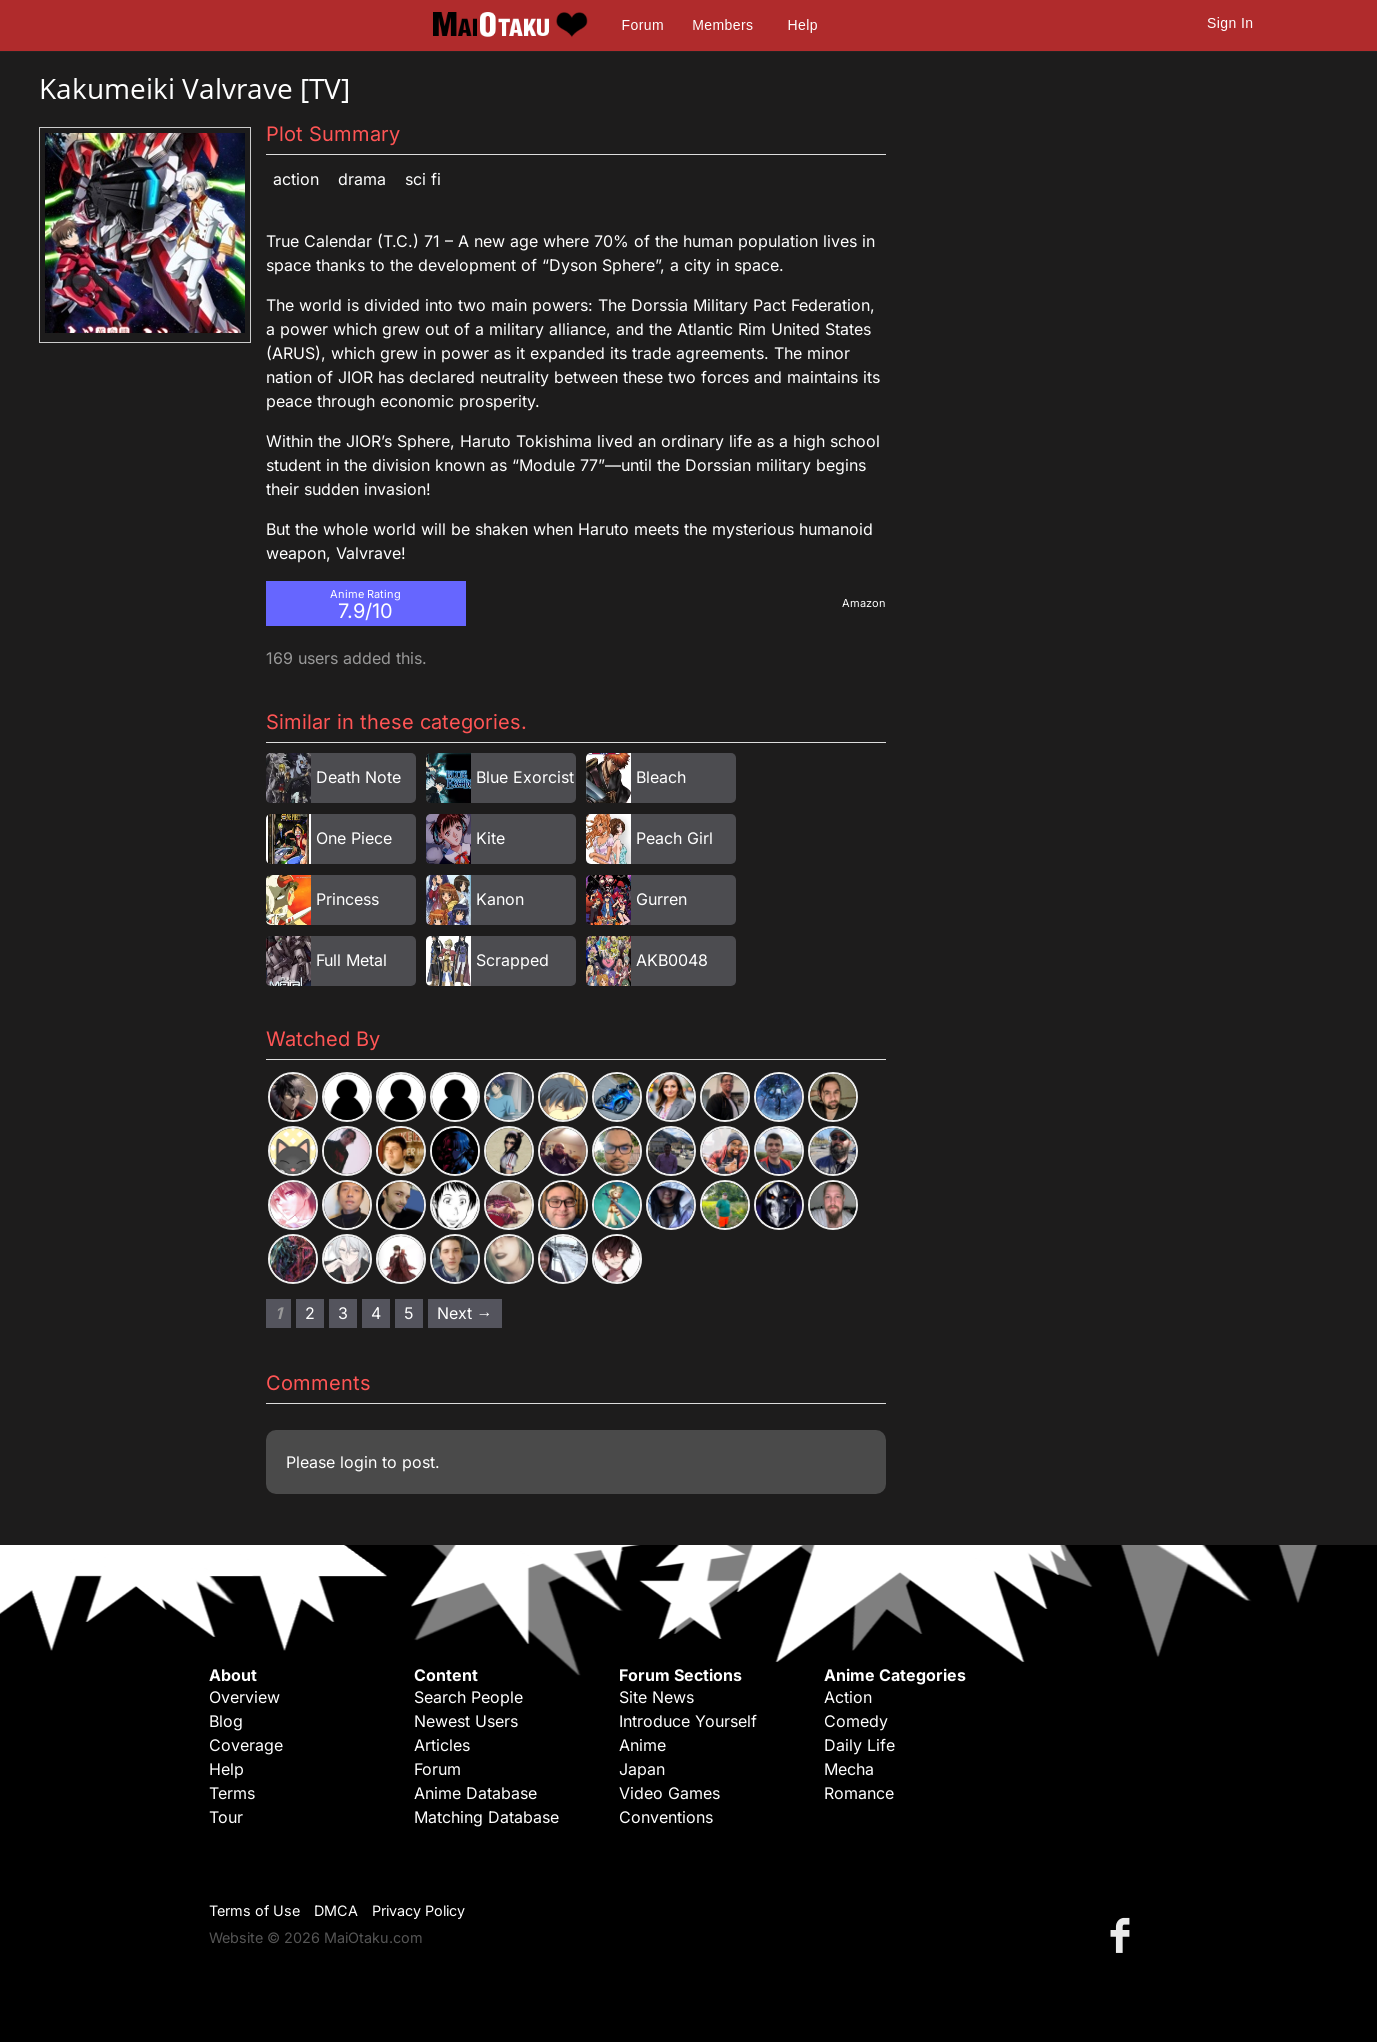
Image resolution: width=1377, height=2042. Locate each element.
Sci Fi (423, 179)
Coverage (246, 1745)
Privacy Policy (418, 1910)
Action (296, 179)
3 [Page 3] (343, 1313)
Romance (859, 1793)
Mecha (849, 1769)
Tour (226, 1817)
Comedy (856, 1721)
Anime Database (475, 1793)
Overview (244, 1697)
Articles (442, 1745)
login (358, 1462)
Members (722, 25)
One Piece (354, 838)
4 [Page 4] (376, 1313)
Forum (643, 25)
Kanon (500, 899)
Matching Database (486, 1817)
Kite (490, 838)
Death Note (358, 777)
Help (803, 25)
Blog (226, 1721)
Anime (642, 1745)
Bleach (661, 777)
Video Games (669, 1793)
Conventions (666, 1817)
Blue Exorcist (525, 777)
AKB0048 (672, 960)
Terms (232, 1793)
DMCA (336, 1910)
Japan (642, 1769)
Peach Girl (674, 838)
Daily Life (859, 1745)
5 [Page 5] (409, 1313)
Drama (362, 179)
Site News (656, 1697)
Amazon (864, 603)
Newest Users (466, 1721)
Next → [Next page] (465, 1313)
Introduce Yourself (688, 1721)
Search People (468, 1697)
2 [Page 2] (310, 1313)
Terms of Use (254, 1910)
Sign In (1230, 23)
